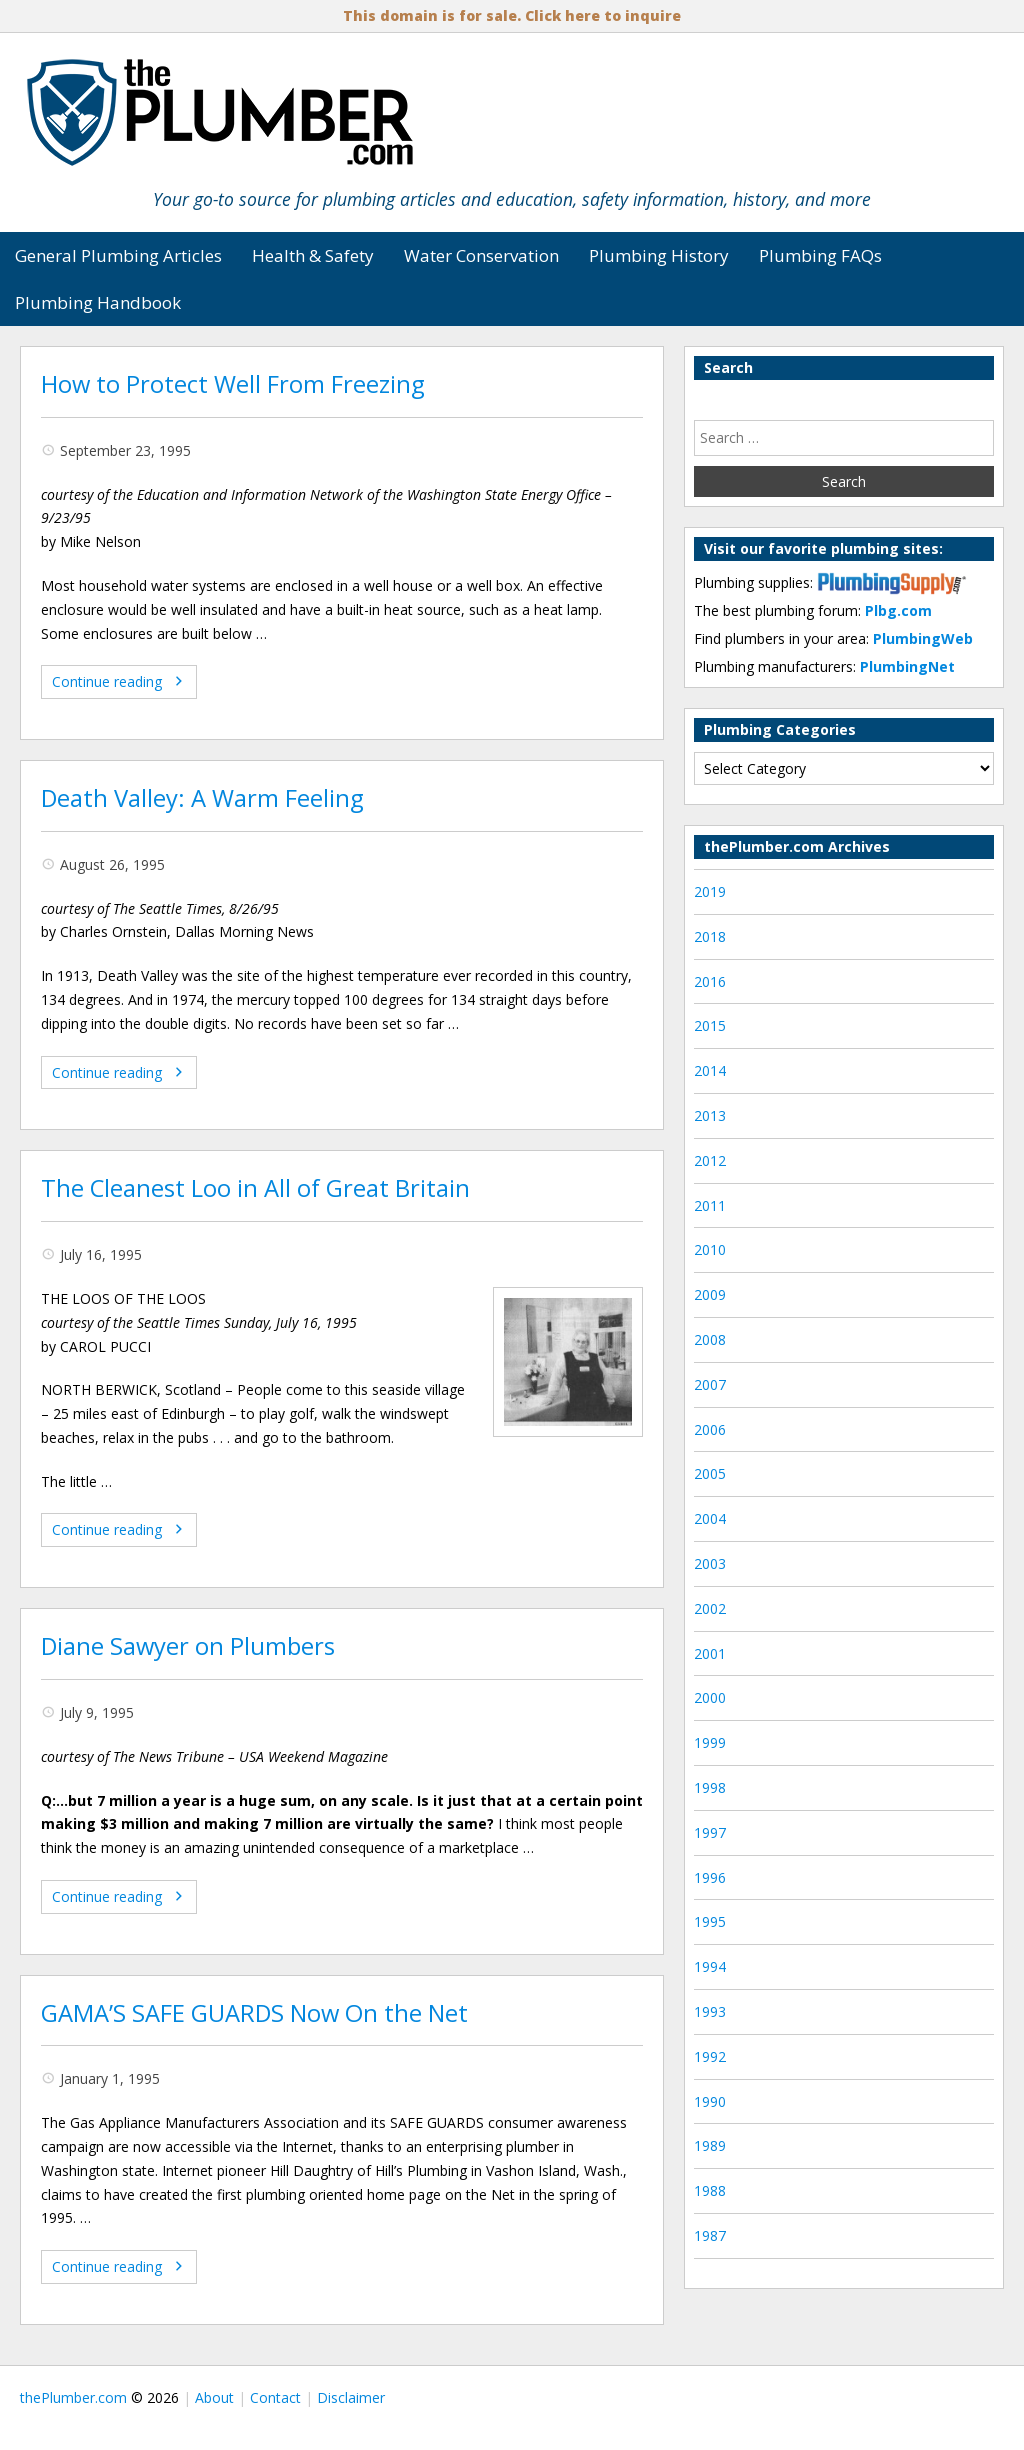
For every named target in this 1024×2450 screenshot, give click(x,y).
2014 (710, 1070)
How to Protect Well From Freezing (233, 384)
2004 (710, 1518)
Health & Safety (313, 255)
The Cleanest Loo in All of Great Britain (255, 1188)
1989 (710, 2145)
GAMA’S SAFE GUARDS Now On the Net (254, 2013)
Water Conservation (481, 255)
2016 (710, 981)
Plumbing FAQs (820, 255)
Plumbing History (659, 255)
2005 (710, 1473)
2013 (710, 1115)
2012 (710, 1160)
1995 (710, 1921)
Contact (275, 2397)
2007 (710, 1384)
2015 (710, 1025)
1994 (710, 1966)
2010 (710, 1249)
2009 (710, 1294)
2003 (710, 1563)
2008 (710, 1339)
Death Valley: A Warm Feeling (202, 798)
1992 (710, 2056)
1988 (710, 2190)
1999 (710, 1742)
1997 (710, 1832)
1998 (710, 1787)
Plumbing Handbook (98, 302)
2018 (710, 936)
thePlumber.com (73, 2397)
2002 (710, 1608)
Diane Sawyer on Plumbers (188, 1646)
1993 (710, 2011)
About (214, 2397)
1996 (710, 1877)
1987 (710, 2235)
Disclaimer (351, 2397)
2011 (710, 1205)
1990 (710, 2101)
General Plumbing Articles (118, 255)
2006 (710, 1429)
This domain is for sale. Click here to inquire (512, 15)
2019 (710, 891)
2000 (710, 1697)
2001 (710, 1653)
